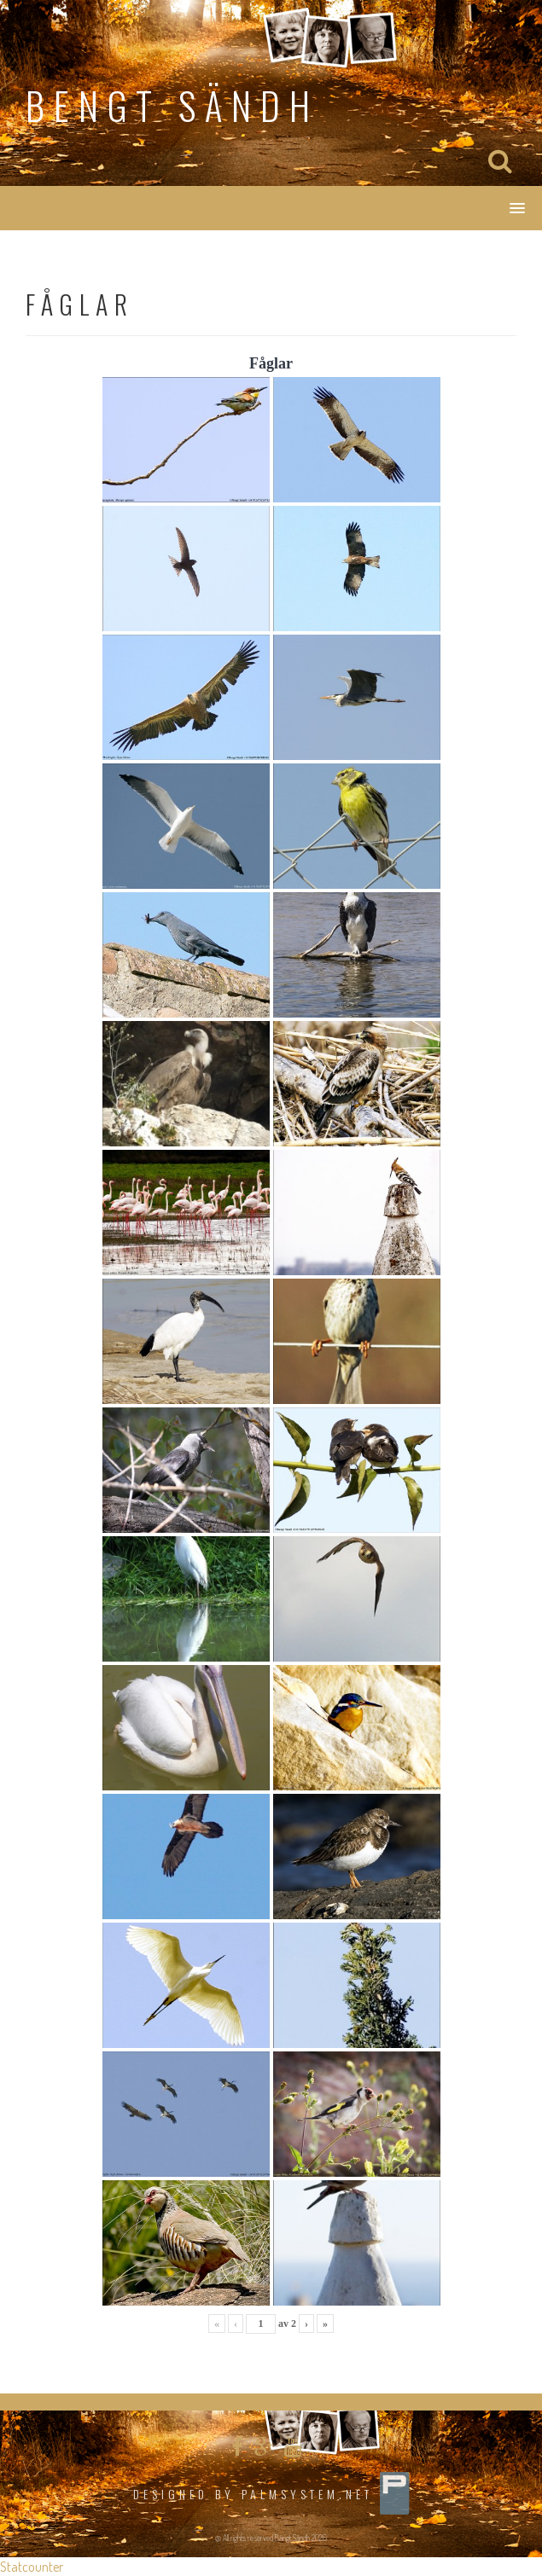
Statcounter (31, 2566)
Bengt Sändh (172, 105)
